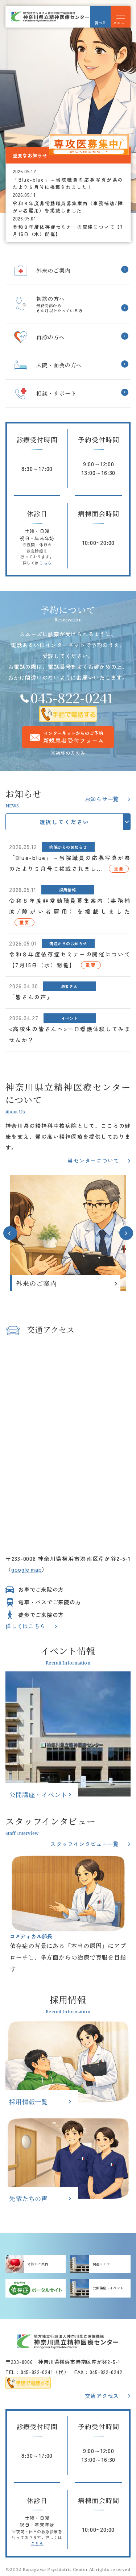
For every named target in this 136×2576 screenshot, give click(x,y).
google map (26, 1569)
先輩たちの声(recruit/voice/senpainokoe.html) (68, 2158)
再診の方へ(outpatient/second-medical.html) (68, 337)
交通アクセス (102, 2395)
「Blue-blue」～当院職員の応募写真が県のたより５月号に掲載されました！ (68, 183)
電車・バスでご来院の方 (49, 1602)
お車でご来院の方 (41, 1589)
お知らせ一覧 (102, 799)
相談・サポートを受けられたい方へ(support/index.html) (68, 394)
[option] (68, 106)
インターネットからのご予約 (73, 737)
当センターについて (93, 1160)
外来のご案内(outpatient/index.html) (68, 271)
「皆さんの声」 (31, 997)
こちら (45, 563)
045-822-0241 (71, 697)
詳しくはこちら (25, 1626)
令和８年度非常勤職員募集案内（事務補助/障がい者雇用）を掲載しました (68, 207)
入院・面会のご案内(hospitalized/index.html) (68, 365)
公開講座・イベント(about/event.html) (68, 1733)
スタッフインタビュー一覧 (84, 1844)
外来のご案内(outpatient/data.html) (68, 1233)
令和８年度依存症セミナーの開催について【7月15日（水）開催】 (68, 230)
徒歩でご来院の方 (41, 1614)
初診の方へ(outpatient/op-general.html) (68, 304)
